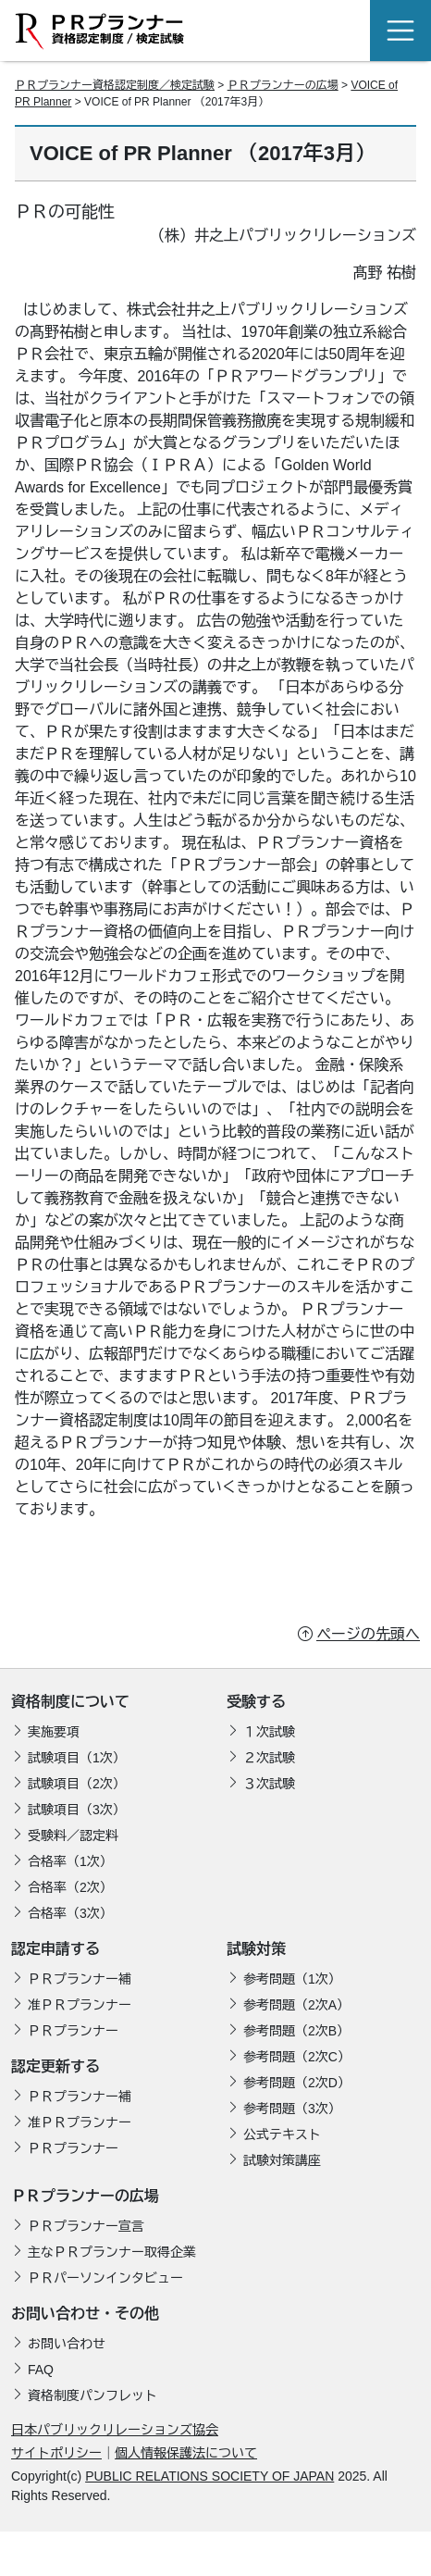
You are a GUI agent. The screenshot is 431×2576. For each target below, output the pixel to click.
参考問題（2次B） (296, 2030)
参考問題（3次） (292, 2108)
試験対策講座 (282, 2160)
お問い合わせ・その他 (85, 2313)
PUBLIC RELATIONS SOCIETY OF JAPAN (209, 2476)
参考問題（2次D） (297, 2082)
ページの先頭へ (368, 1634)
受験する (256, 1702)
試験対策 (256, 1949)
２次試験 (269, 1757)
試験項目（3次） (77, 1809)
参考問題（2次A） (296, 2004)
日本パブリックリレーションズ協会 (114, 2429)
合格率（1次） (70, 1861)
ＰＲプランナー (73, 2030)
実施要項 (54, 1731)
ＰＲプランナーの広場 (283, 85)
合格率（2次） (70, 1887)
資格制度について (70, 1702)
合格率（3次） (70, 1913)
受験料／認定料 (73, 1835)
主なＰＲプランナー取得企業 (112, 2252)
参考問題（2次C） (297, 2056)
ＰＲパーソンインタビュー (105, 2278)
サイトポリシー (56, 2452)
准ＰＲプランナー (79, 2004)
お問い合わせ (66, 2343)
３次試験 (269, 1783)
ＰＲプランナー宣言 (86, 2226)
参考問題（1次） (292, 1979)
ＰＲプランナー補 (79, 1979)
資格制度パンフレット (92, 2395)
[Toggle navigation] (400, 30)
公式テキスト (282, 2134)
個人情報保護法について (186, 2452)
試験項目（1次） (77, 1757)
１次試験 (269, 1731)
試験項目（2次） (77, 1783)
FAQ (41, 2369)
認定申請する (55, 1949)
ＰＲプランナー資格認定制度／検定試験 (115, 85)
